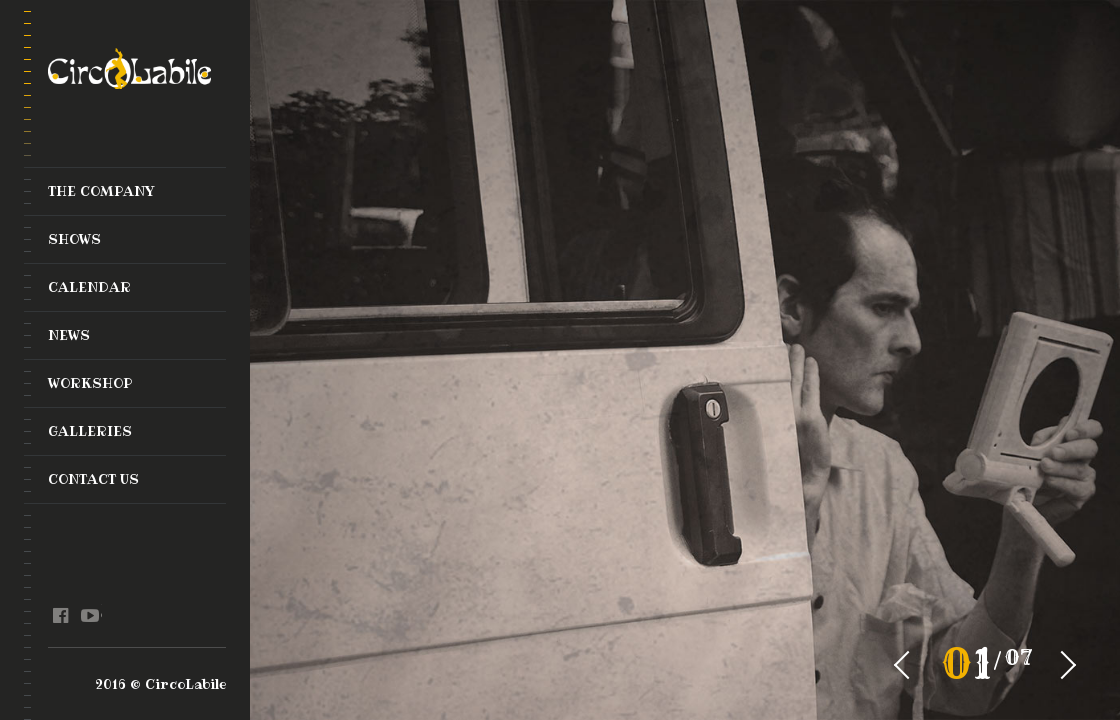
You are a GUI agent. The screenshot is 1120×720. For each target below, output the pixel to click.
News (69, 335)
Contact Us (93, 479)
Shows (74, 239)
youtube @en (89, 616)
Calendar (89, 287)
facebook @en (60, 616)
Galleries (90, 431)
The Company (101, 191)
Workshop (90, 383)
